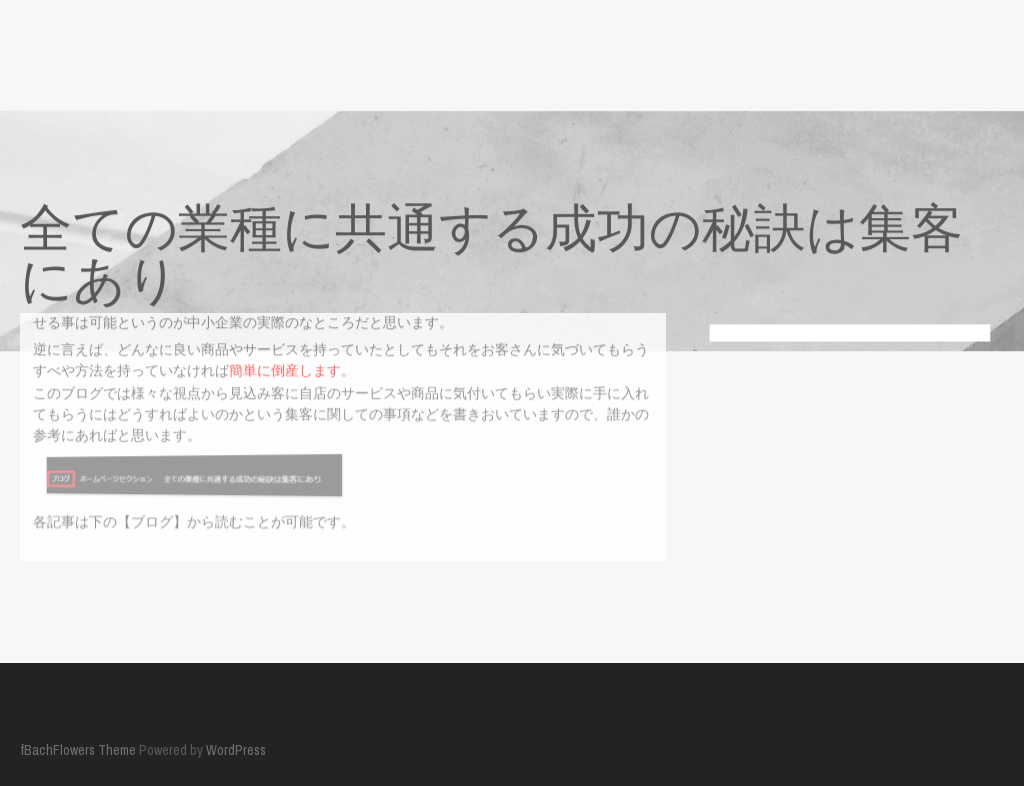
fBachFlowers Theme (78, 746)
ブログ (41, 585)
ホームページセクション (162, 585)
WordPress (236, 746)
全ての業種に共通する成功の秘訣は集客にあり (409, 585)
